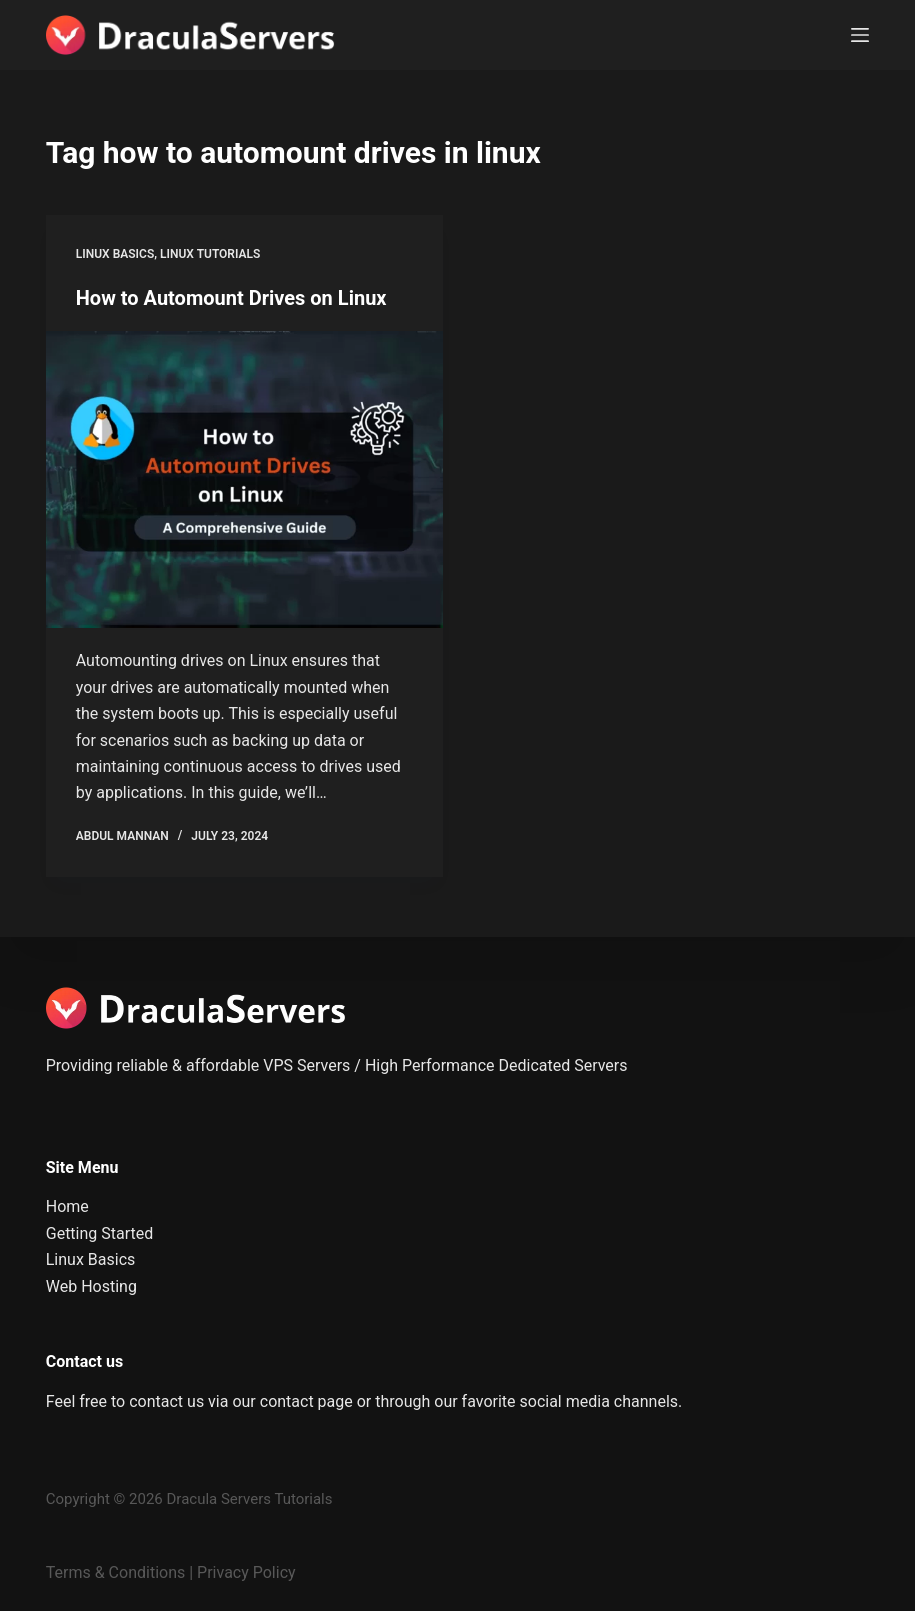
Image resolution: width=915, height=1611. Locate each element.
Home (67, 1206)
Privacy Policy (246, 1572)
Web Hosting (91, 1286)
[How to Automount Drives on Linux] (244, 480)
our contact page (292, 1401)
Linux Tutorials (210, 254)
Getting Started (100, 1233)
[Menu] (860, 35)
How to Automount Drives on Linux (231, 298)
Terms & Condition (111, 1572)
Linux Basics (115, 254)
